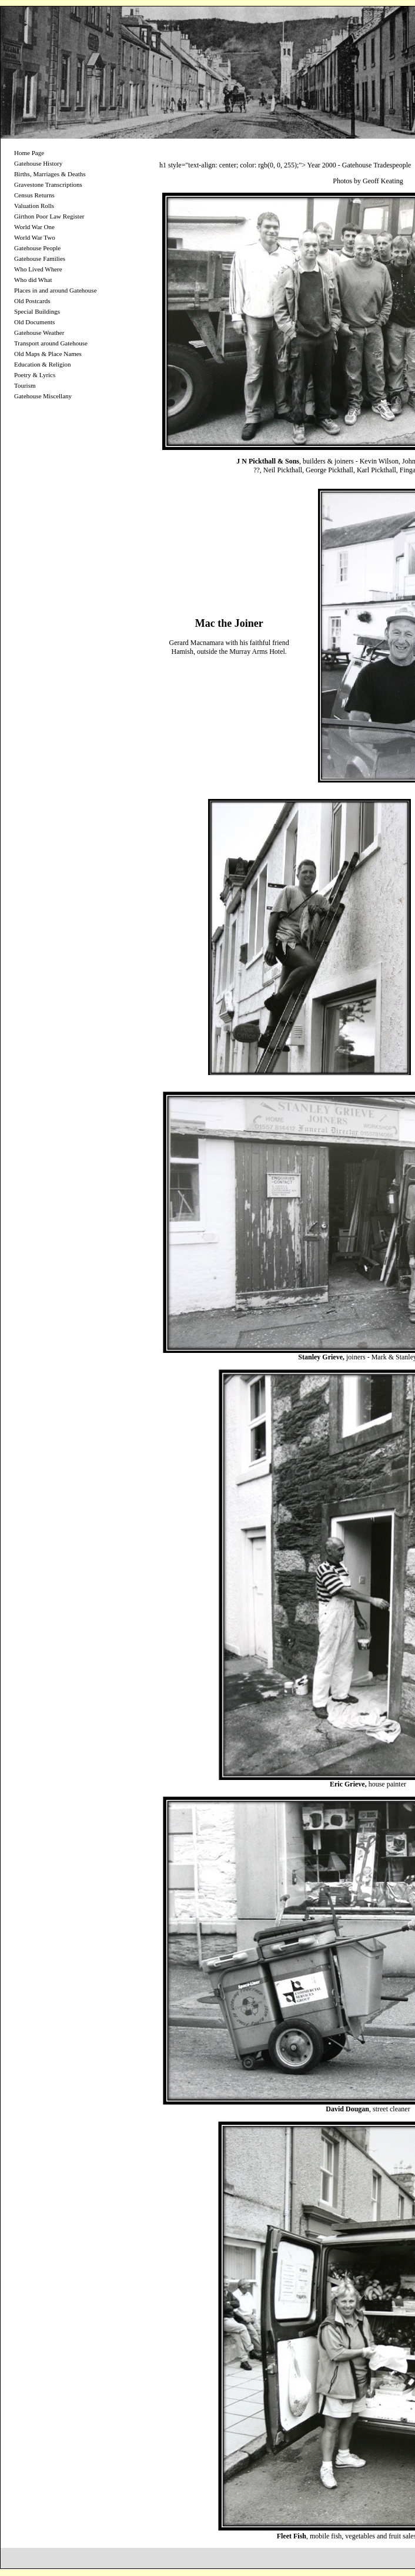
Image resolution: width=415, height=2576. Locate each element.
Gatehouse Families (39, 258)
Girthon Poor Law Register (49, 216)
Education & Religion (42, 364)
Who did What (33, 279)
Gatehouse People (37, 247)
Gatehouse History (38, 163)
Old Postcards (32, 300)
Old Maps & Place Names (48, 353)
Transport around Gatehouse (51, 343)
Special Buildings (37, 311)
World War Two (34, 237)
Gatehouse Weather (39, 332)
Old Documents (34, 321)
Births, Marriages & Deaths (50, 173)
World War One (34, 226)
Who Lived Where (38, 269)
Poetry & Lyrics (34, 374)
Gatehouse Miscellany (43, 395)
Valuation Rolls (34, 205)
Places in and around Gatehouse (55, 290)
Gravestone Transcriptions (48, 184)
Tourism (25, 385)
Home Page (29, 152)
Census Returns (34, 195)
